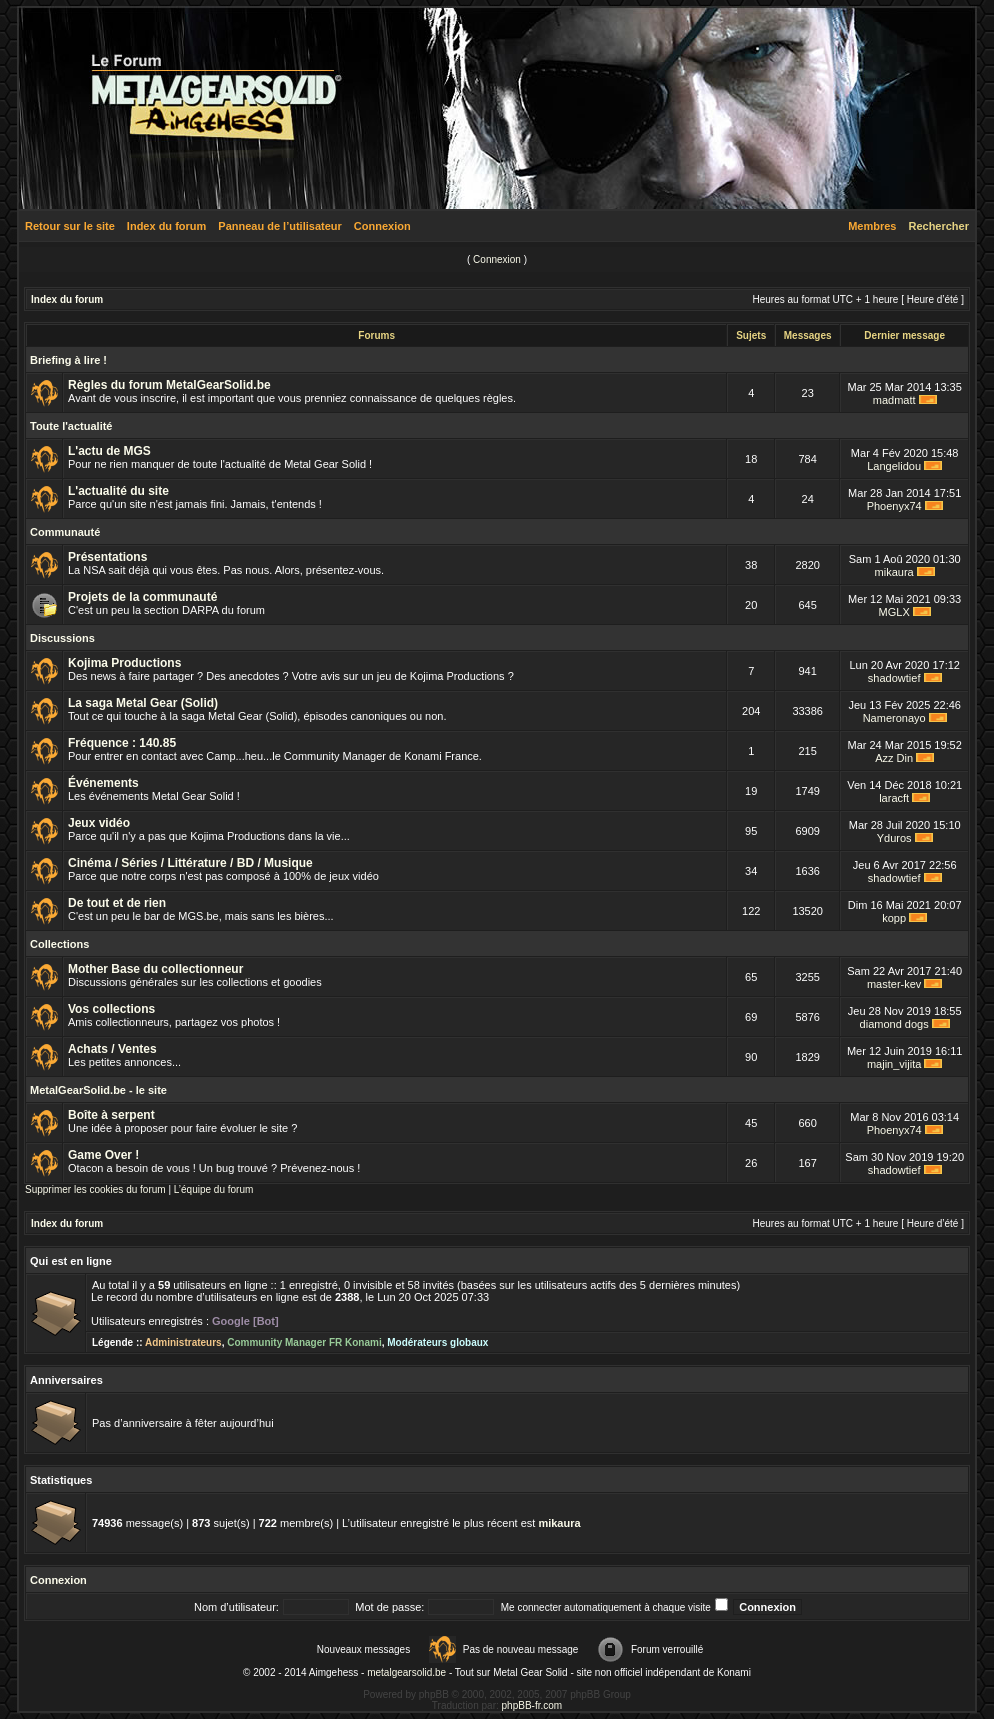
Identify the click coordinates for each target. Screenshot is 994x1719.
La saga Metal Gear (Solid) (143, 703)
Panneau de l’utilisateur (279, 226)
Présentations (107, 557)
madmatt (894, 400)
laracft (894, 798)
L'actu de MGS (109, 451)
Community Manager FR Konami (304, 1342)
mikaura (894, 572)
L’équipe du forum (214, 1189)
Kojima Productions (124, 663)
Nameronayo (894, 718)
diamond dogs (894, 1024)
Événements (103, 783)
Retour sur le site (70, 226)
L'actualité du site (118, 491)
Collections (59, 944)
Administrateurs (183, 1342)
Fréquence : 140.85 (122, 743)
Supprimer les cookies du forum (95, 1189)
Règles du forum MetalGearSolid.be (169, 385)
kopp (894, 918)
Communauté (65, 532)
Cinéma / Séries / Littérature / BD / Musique (190, 863)
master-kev (894, 984)
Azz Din (894, 758)
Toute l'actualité (71, 426)
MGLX (894, 612)
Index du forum (166, 226)
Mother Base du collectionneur (155, 969)
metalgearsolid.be (406, 1672)
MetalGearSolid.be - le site (98, 1090)
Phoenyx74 (894, 506)
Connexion (382, 226)
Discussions (62, 638)
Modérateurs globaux (437, 1342)
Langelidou (894, 466)
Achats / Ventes (112, 1049)
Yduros (894, 838)
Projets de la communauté (142, 597)
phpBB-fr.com (532, 1705)
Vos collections (111, 1009)
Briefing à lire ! (68, 360)
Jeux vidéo (99, 823)
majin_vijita (894, 1064)
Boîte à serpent (111, 1115)
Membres (872, 226)
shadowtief (894, 678)
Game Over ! (103, 1155)
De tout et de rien (117, 903)
